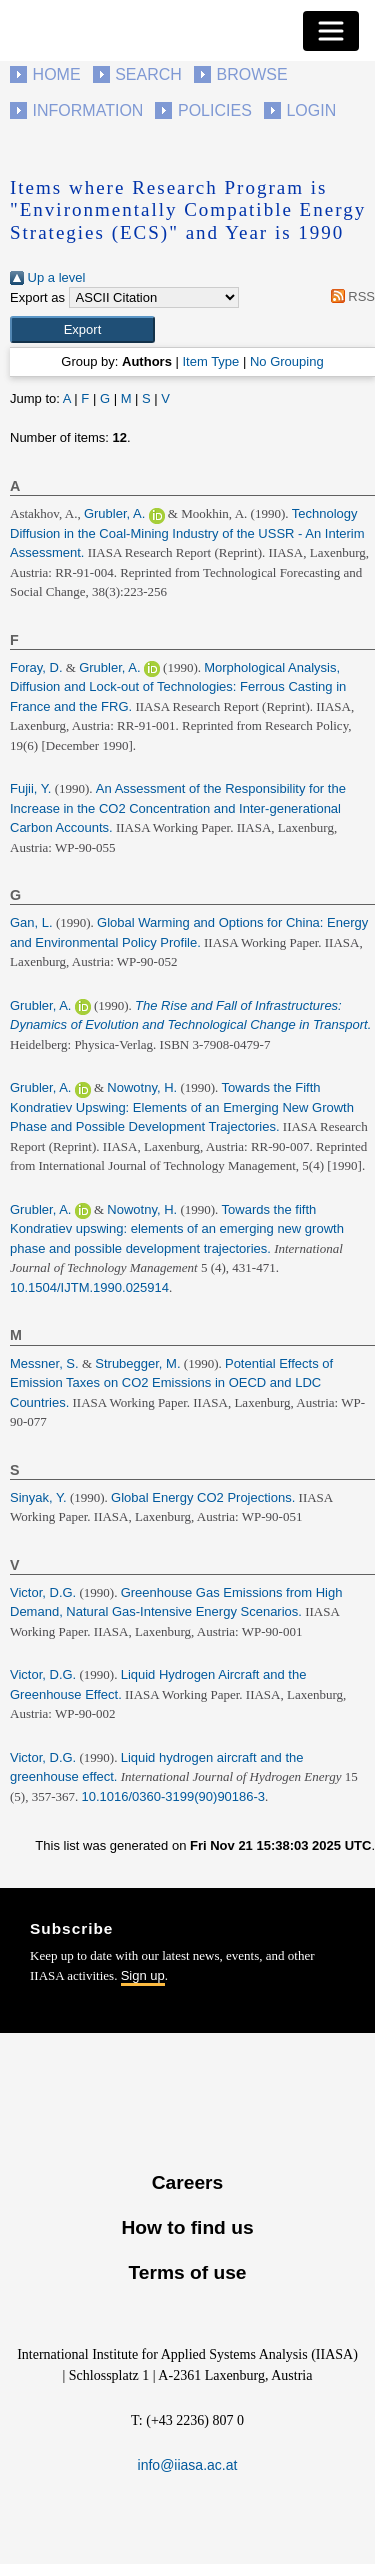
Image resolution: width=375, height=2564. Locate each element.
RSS (349, 296)
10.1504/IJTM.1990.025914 (89, 1287)
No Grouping (287, 361)
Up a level (47, 277)
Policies (215, 110)
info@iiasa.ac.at (188, 2465)
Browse (251, 74)
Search (148, 74)
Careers (187, 2182)
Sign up (143, 1975)
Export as (37, 297)
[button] (82, 330)
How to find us (187, 2227)
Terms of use (187, 2272)
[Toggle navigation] (331, 31)
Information (88, 110)
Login (311, 110)
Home (57, 74)
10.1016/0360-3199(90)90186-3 (174, 1796)
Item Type (210, 361)
